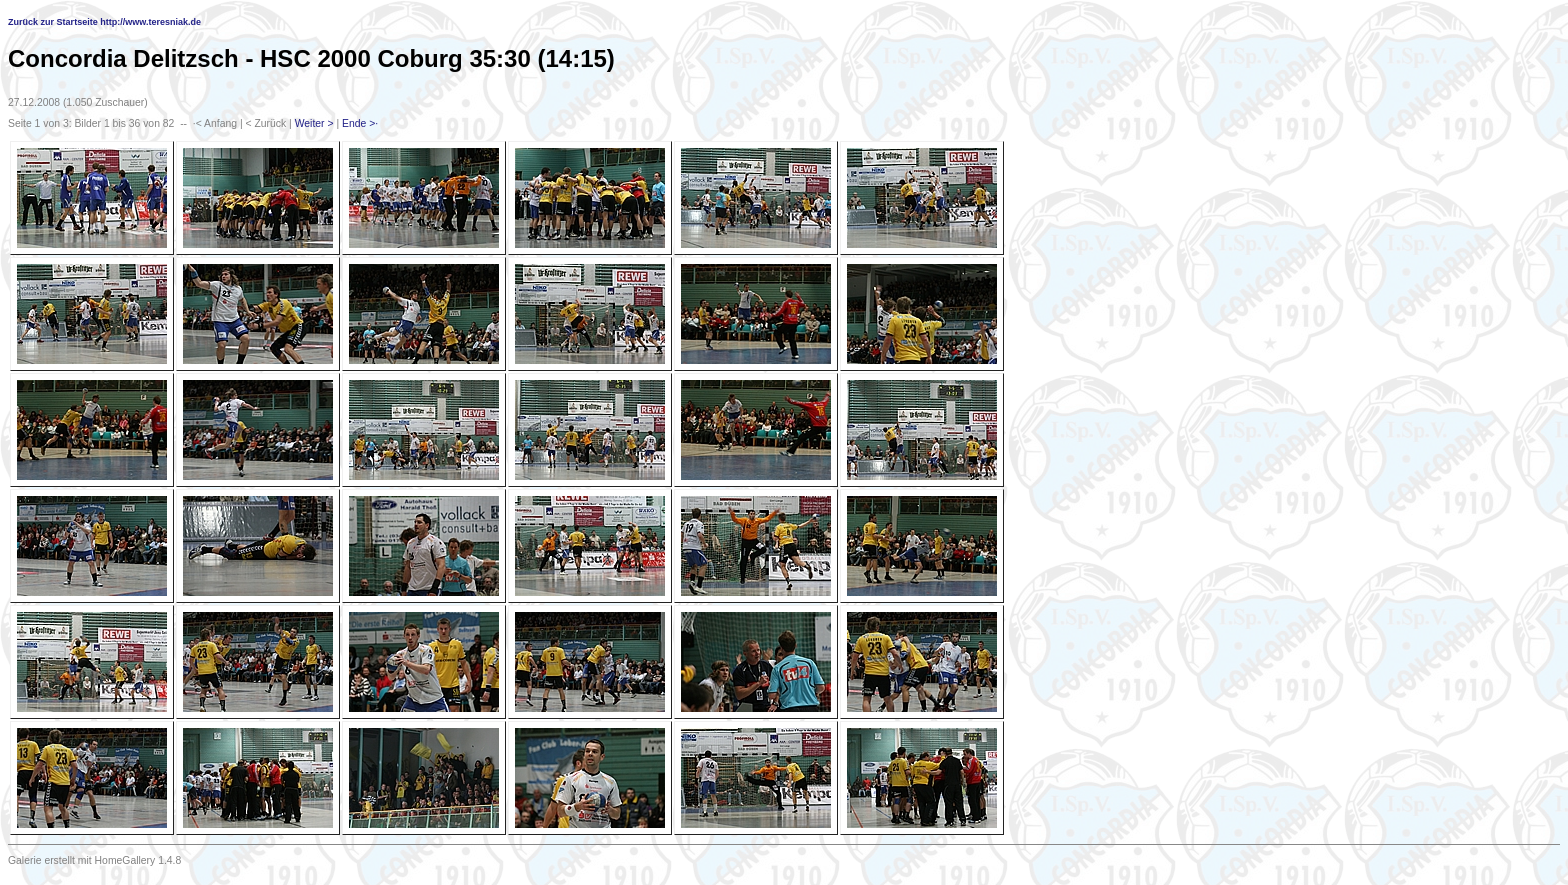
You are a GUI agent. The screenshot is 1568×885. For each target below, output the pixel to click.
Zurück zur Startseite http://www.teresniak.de (104, 22)
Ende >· (360, 123)
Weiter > (314, 123)
